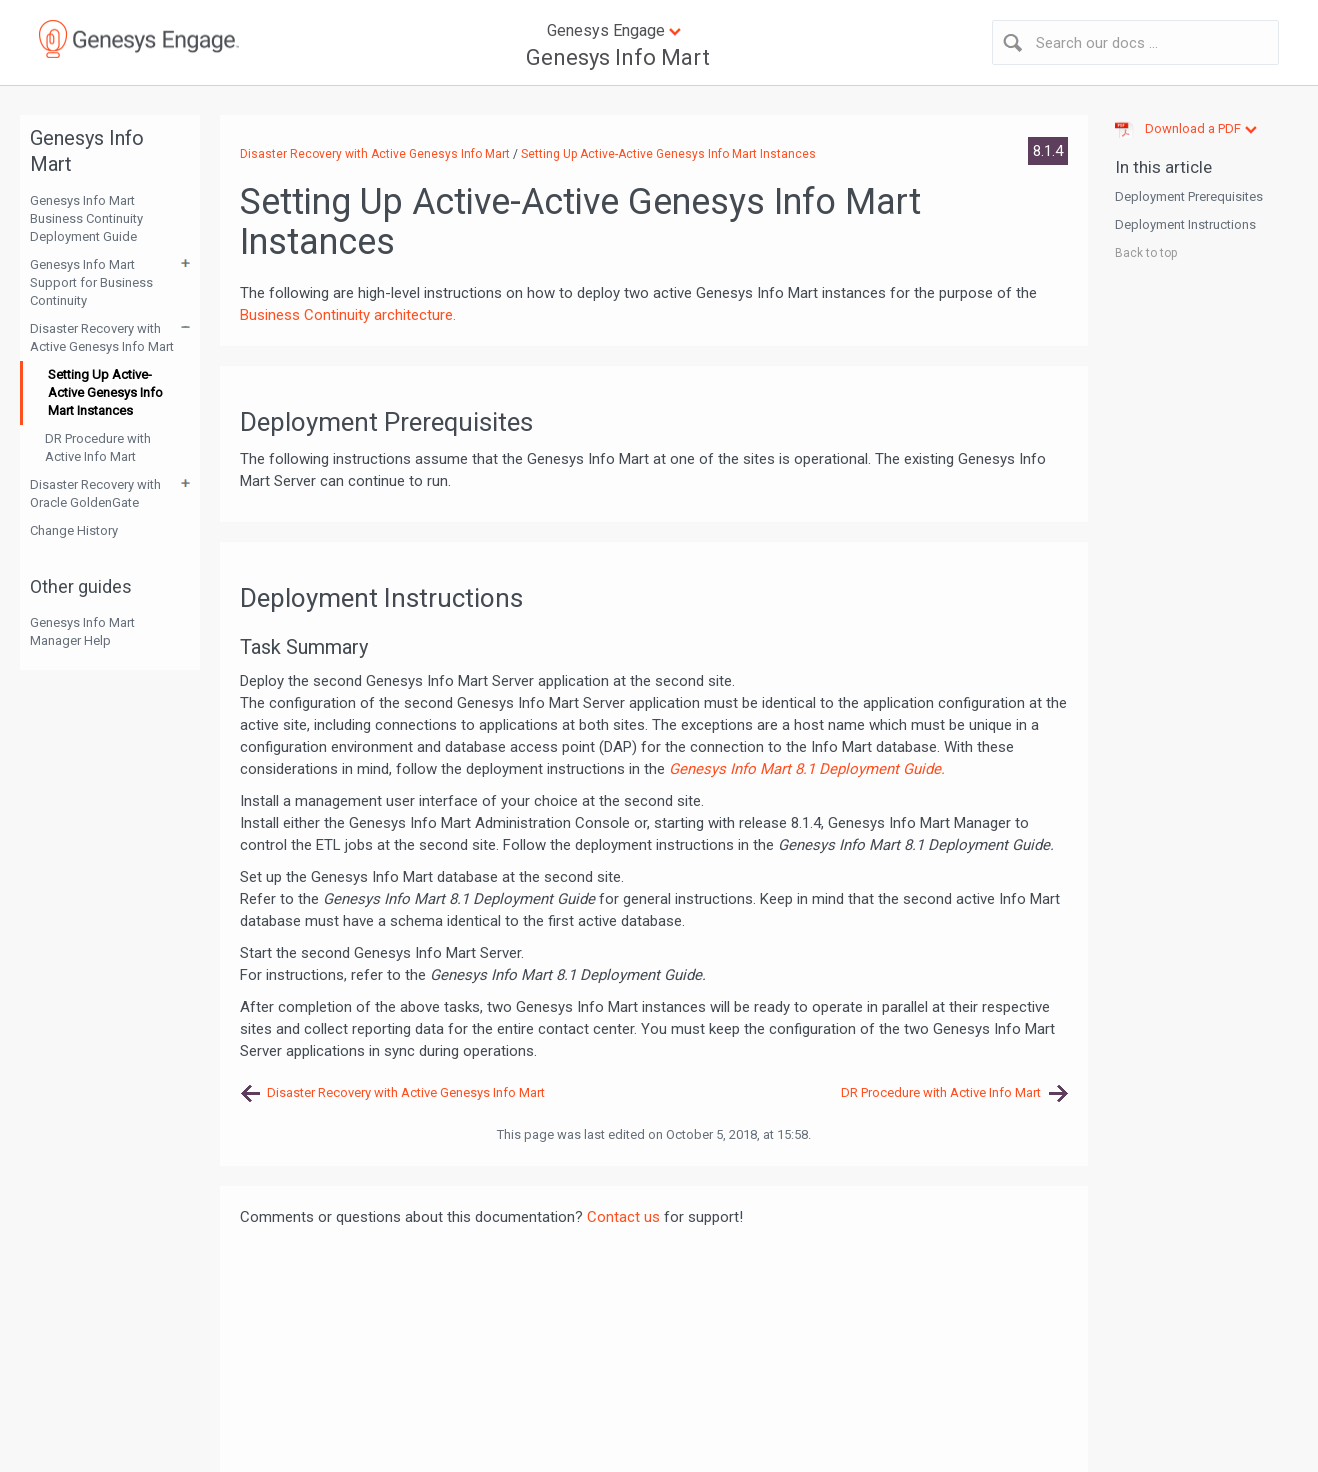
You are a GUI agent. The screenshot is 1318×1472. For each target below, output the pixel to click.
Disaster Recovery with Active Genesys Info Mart (102, 337)
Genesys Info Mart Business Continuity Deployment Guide (86, 218)
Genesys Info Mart (618, 57)
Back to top (1146, 253)
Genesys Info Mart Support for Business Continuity (91, 282)
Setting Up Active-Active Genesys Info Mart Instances (105, 392)
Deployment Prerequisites (1189, 196)
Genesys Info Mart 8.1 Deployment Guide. (807, 769)
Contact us (623, 1217)
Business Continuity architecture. (348, 315)
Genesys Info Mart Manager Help (82, 631)
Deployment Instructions (1185, 224)
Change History (74, 530)
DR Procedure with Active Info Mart (98, 447)
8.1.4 (1048, 151)
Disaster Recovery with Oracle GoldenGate (95, 493)
